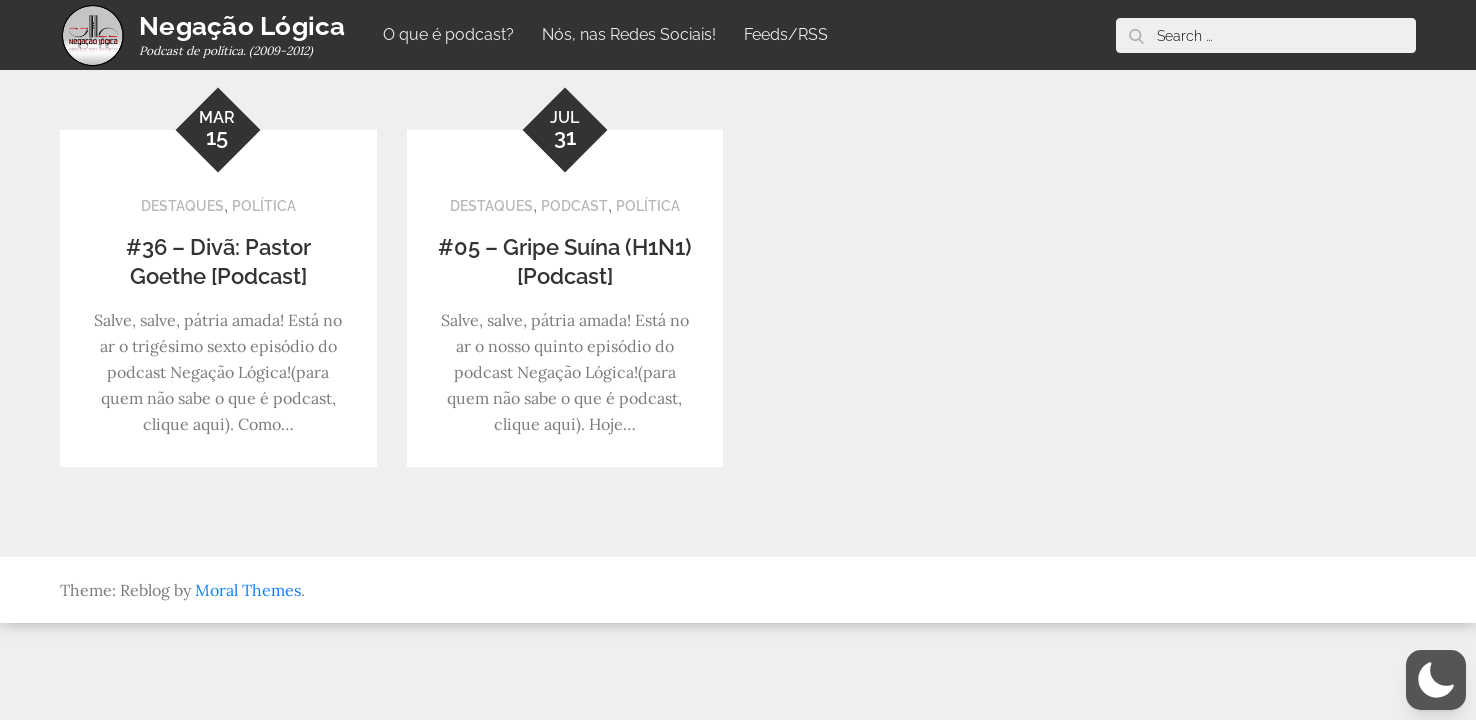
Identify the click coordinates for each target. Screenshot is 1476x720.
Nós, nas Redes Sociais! (629, 34)
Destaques (182, 206)
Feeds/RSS (786, 34)
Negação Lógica (242, 26)
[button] (1436, 680)
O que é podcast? (448, 34)
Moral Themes (248, 590)
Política (264, 206)
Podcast (574, 206)
